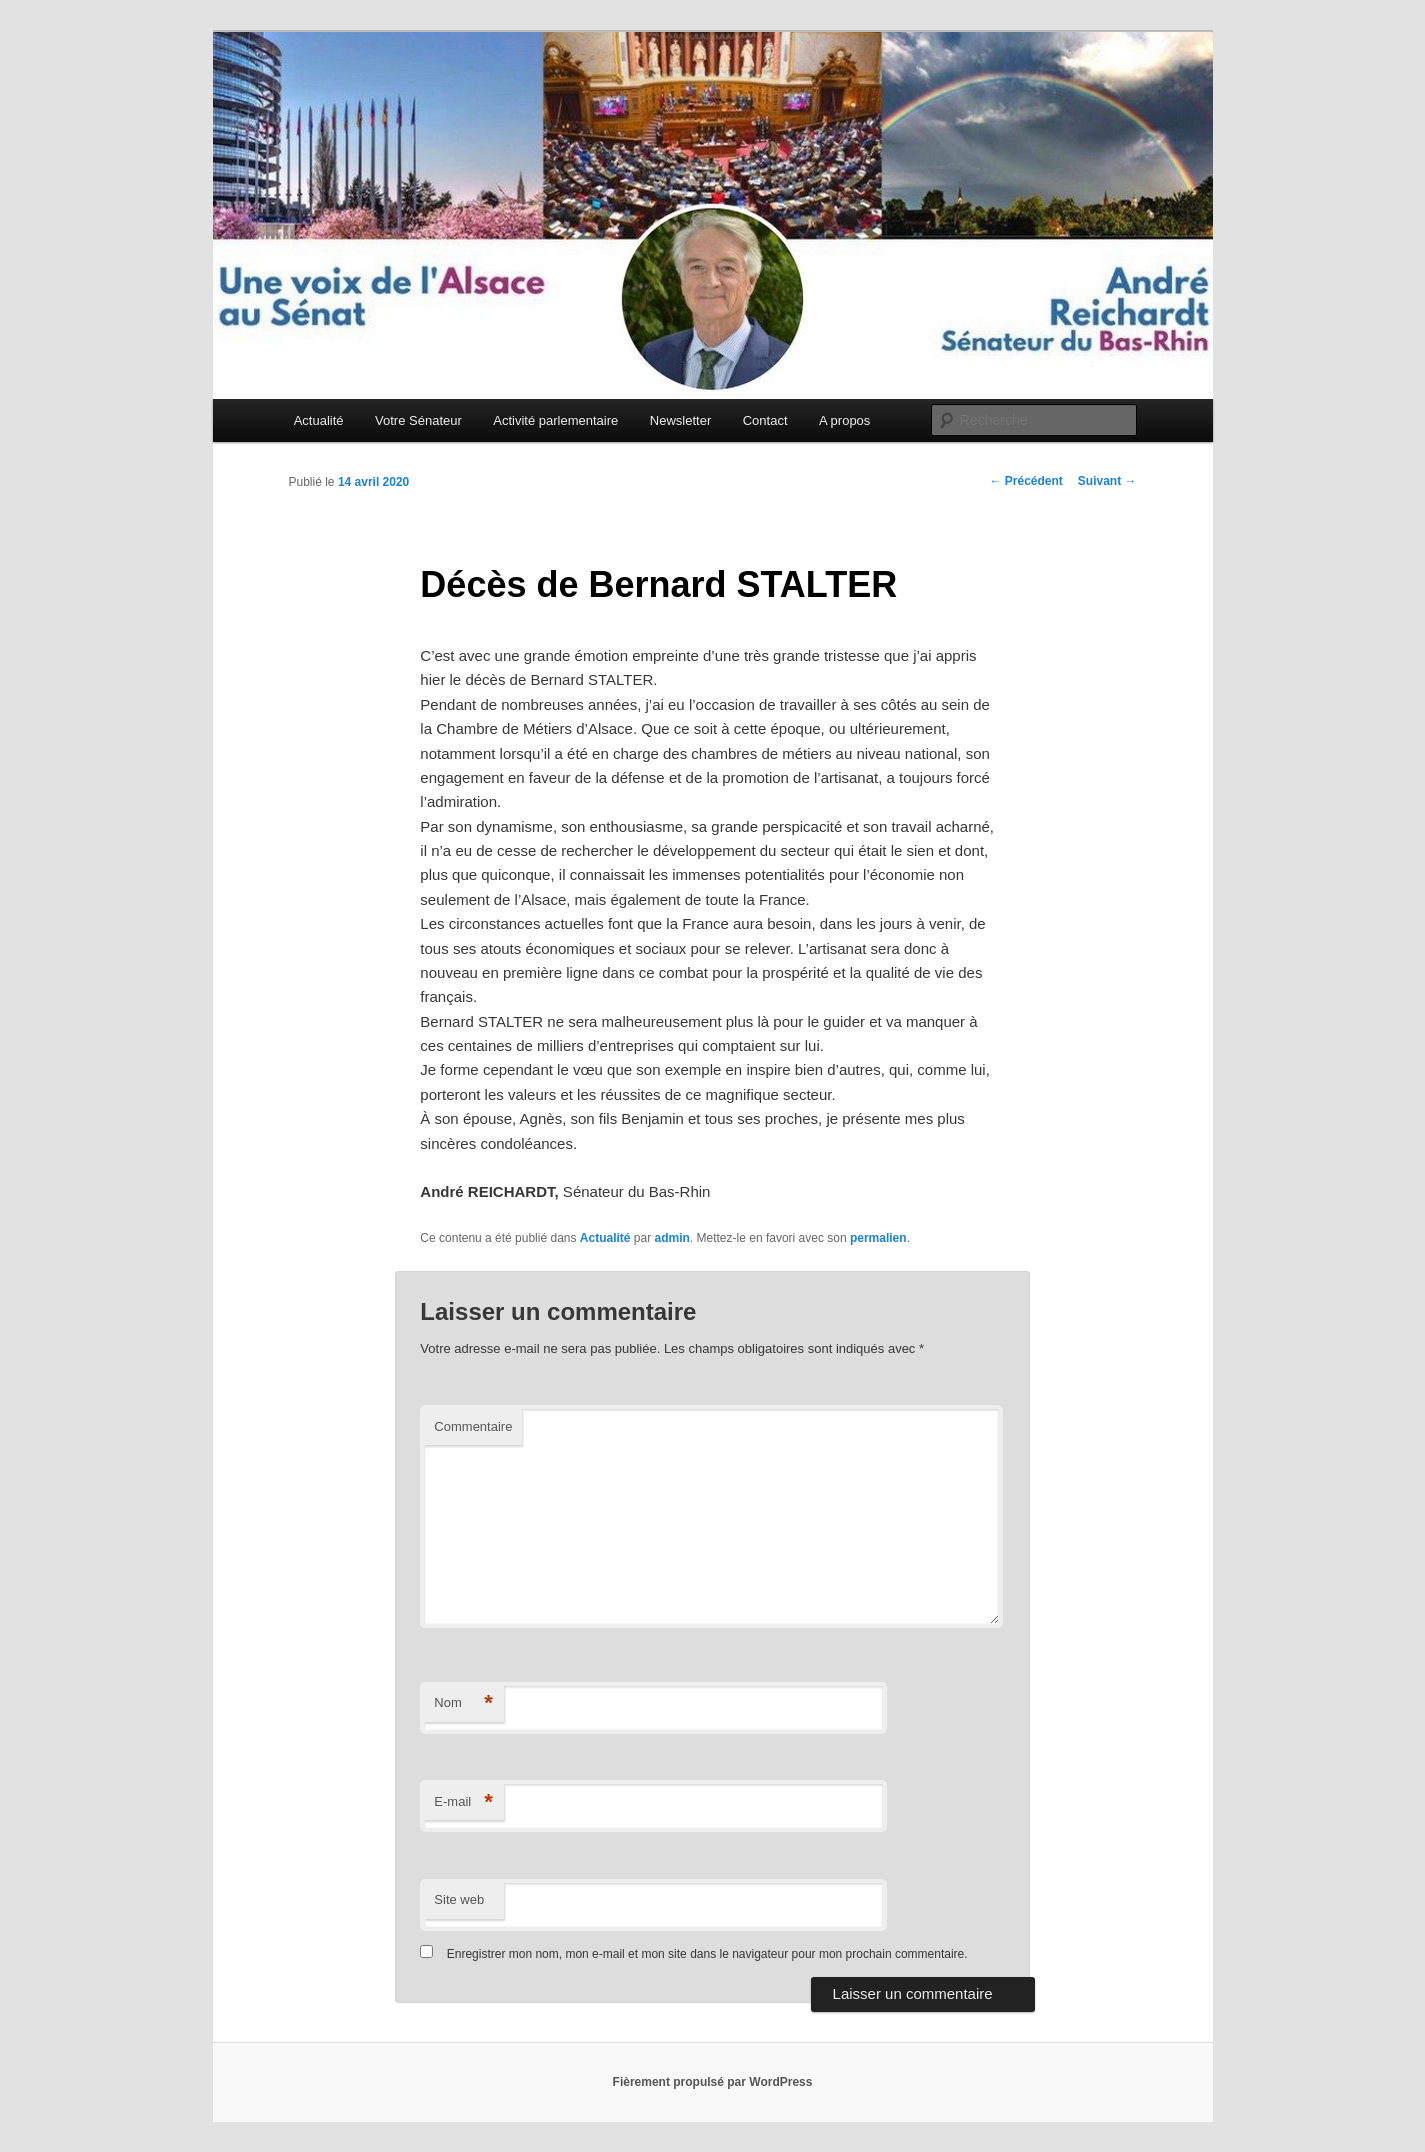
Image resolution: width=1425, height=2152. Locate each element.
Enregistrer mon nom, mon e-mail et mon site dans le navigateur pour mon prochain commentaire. (707, 1954)
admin (672, 1238)
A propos (844, 420)
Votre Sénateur (418, 420)
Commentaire (473, 1426)
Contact (765, 420)
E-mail (463, 1802)
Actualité (319, 420)
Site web (459, 1899)
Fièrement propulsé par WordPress (713, 2082)
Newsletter (680, 420)
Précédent (1025, 481)
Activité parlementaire (555, 420)
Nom (463, 1703)
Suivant (1107, 481)
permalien (878, 1238)
